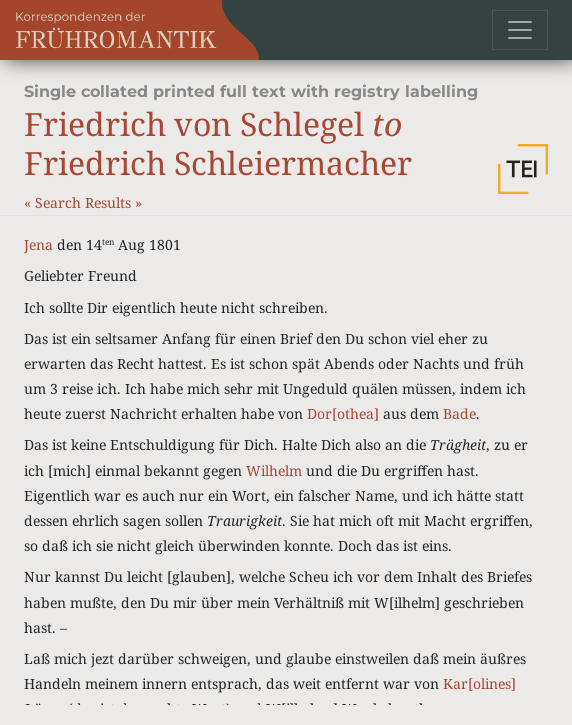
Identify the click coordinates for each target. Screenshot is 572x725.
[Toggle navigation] (520, 30)
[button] (523, 169)
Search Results (85, 202)
